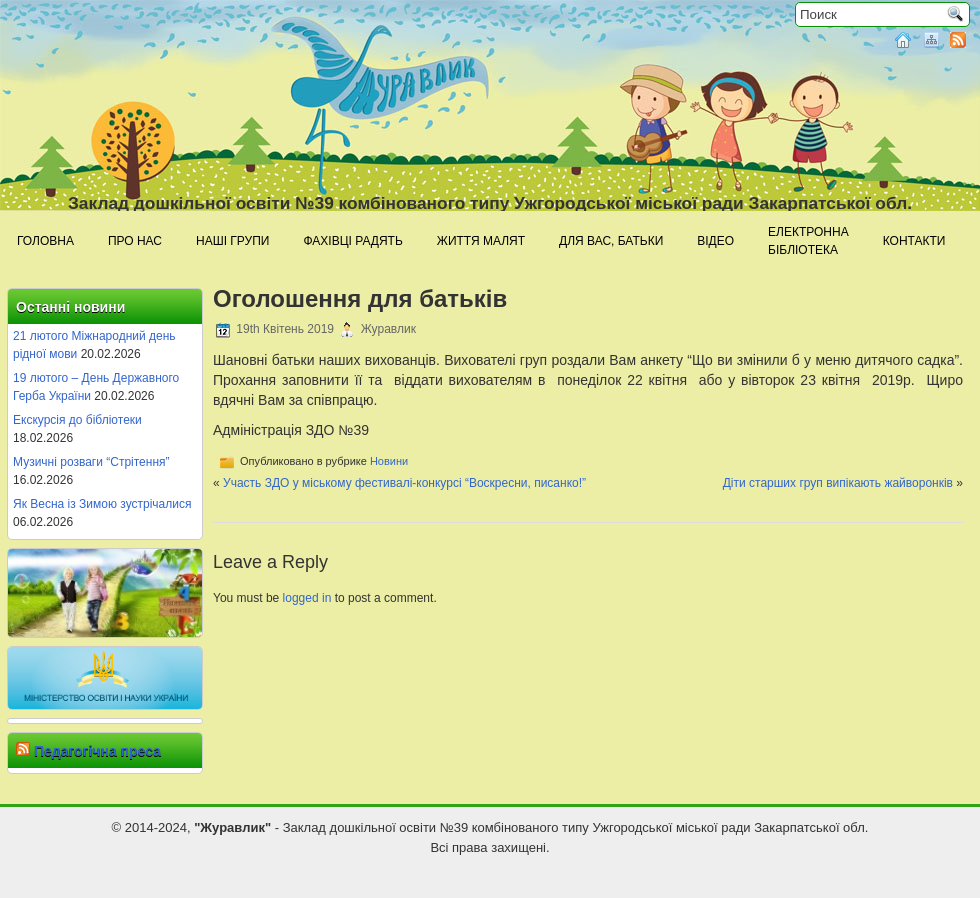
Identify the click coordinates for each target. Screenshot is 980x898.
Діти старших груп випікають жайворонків (838, 483)
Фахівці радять (352, 241)
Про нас (135, 241)
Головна (45, 241)
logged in (307, 598)
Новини (389, 461)
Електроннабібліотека (808, 241)
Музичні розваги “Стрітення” (91, 462)
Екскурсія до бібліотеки (77, 420)
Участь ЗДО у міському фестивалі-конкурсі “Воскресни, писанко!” (404, 483)
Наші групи (232, 241)
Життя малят (481, 241)
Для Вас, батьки (611, 241)
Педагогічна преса (97, 751)
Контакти (914, 241)
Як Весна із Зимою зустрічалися (102, 504)
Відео (715, 241)
